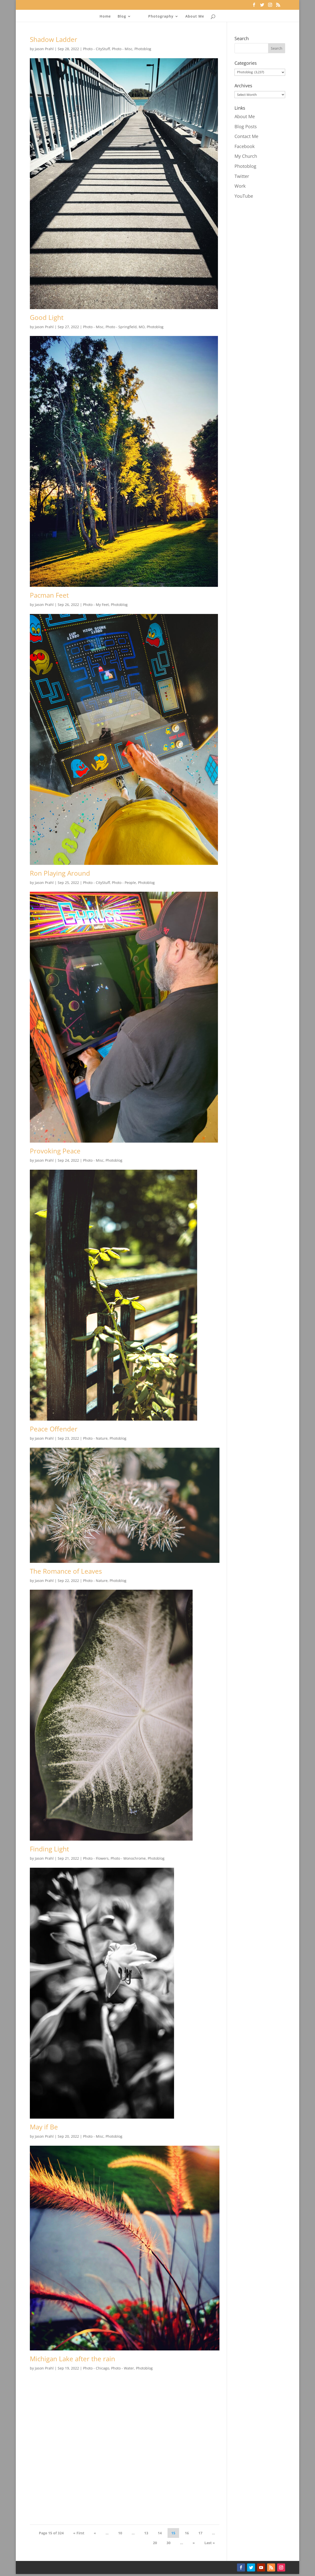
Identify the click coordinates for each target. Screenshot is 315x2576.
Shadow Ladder (53, 39)
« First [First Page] (78, 2533)
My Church (245, 156)
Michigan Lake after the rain (72, 2358)
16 (187, 2533)
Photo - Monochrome (128, 1858)
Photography (161, 17)
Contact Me (246, 136)
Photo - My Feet (96, 604)
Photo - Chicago (96, 2368)
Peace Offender (53, 1428)
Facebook (244, 146)
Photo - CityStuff (96, 48)
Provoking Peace (55, 1150)
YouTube (243, 196)
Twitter (241, 176)
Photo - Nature (95, 1438)
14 (160, 2533)
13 (146, 2533)
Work (240, 186)
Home (105, 17)
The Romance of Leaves (66, 1571)
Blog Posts (245, 126)
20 (155, 2542)
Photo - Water (122, 2368)
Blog (122, 17)
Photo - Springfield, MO (125, 326)
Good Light (46, 317)
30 (169, 2542)
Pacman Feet (49, 595)
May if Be (44, 2126)
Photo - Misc (122, 48)
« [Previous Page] (95, 2533)
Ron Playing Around (60, 873)
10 (120, 2533)
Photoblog (142, 48)
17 (200, 2533)
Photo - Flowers (96, 1858)
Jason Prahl (44, 48)
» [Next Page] (194, 2542)
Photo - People (124, 882)
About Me (194, 17)
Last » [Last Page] (209, 2542)
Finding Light (49, 1848)
